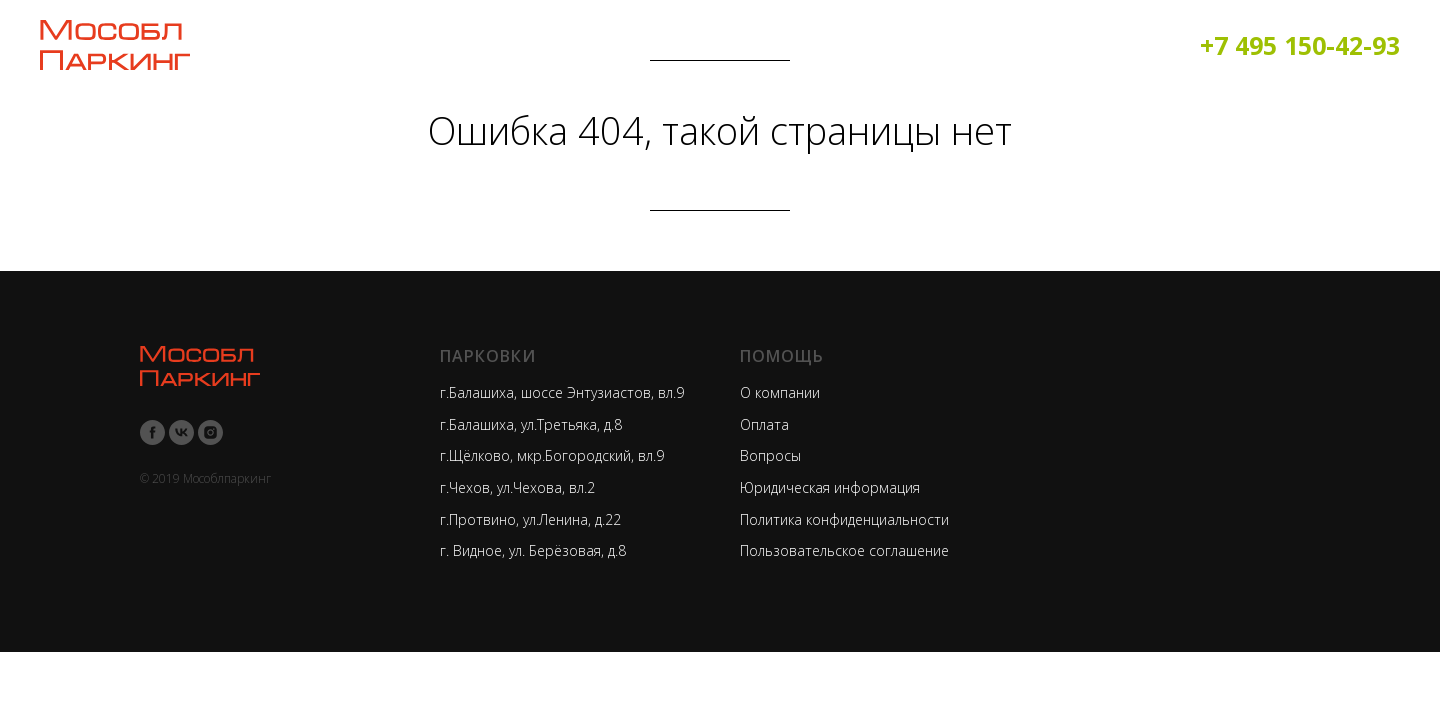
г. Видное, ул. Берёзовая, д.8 (533, 550)
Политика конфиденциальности (844, 519)
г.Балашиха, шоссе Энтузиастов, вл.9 (562, 392)
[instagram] (210, 432)
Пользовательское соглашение (844, 550)
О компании (780, 392)
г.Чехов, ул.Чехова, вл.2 (517, 487)
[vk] (181, 432)
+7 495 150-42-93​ (1300, 45)
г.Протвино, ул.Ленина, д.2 (526, 519)
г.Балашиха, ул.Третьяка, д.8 (531, 424)
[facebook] (152, 432)
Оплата (764, 424)
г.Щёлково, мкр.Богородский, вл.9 (552, 455)
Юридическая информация (830, 487)
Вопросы (770, 455)
